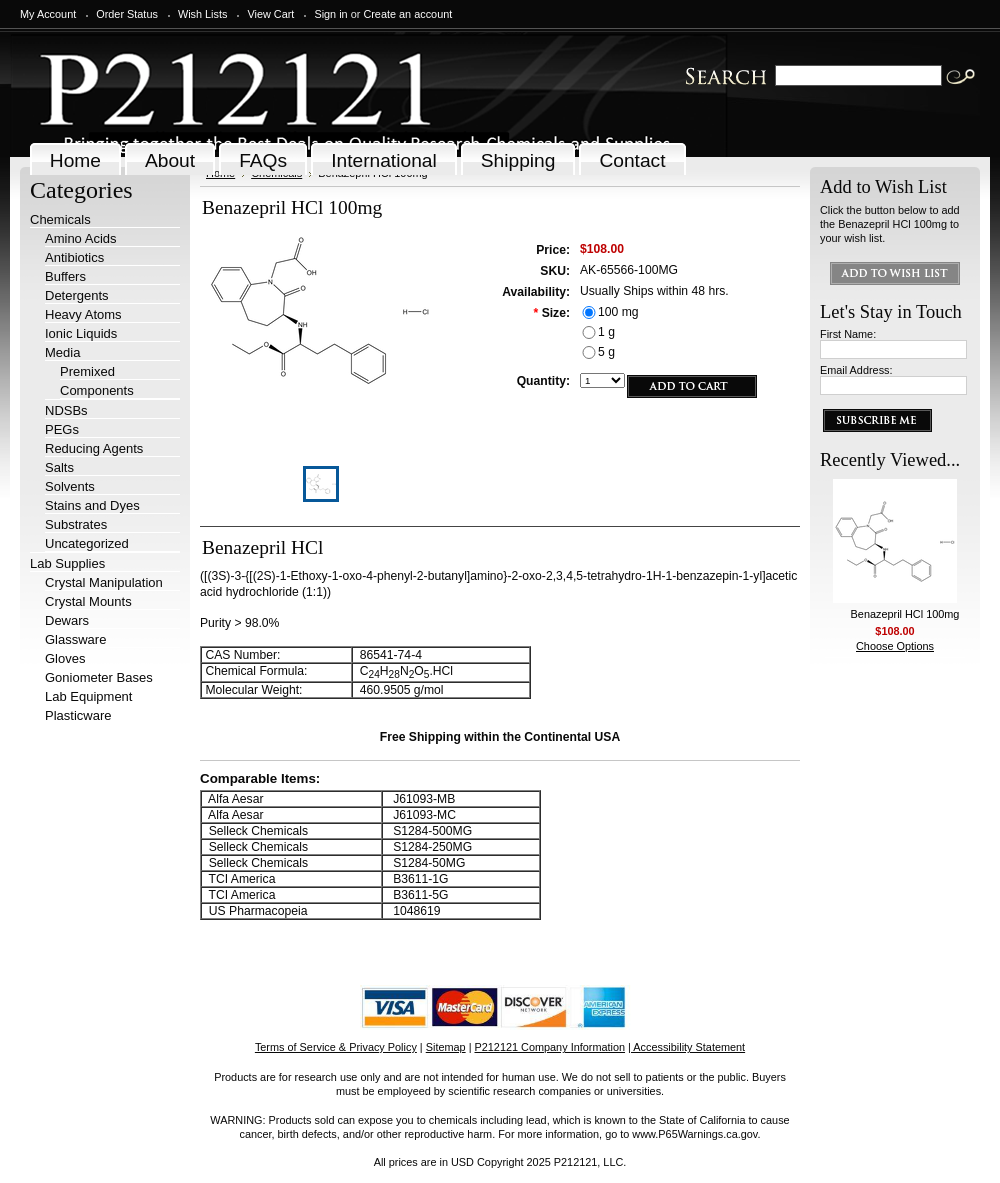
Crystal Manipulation (104, 582)
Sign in (330, 14)
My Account (48, 14)
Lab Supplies (67, 563)
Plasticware (78, 715)
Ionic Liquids (81, 333)
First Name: (848, 334)
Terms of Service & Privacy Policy (336, 1047)
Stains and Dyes (92, 505)
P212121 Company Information (550, 1047)
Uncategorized (87, 543)
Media (62, 352)
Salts (59, 467)
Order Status (127, 14)
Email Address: (856, 370)
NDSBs (66, 410)
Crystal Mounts (88, 601)
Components (97, 390)
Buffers (65, 276)
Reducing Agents (94, 448)
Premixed (87, 371)
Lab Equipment (88, 696)
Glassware (75, 639)
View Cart (270, 14)
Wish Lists (203, 14)
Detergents (77, 295)
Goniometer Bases (99, 677)
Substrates (76, 524)
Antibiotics (74, 257)
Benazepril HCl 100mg (905, 614)
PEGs (62, 429)
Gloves (65, 658)
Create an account (407, 14)
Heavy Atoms (83, 314)
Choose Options (895, 646)
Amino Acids (81, 238)
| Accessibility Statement (686, 1047)
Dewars (67, 620)
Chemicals (60, 219)
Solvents (70, 486)
